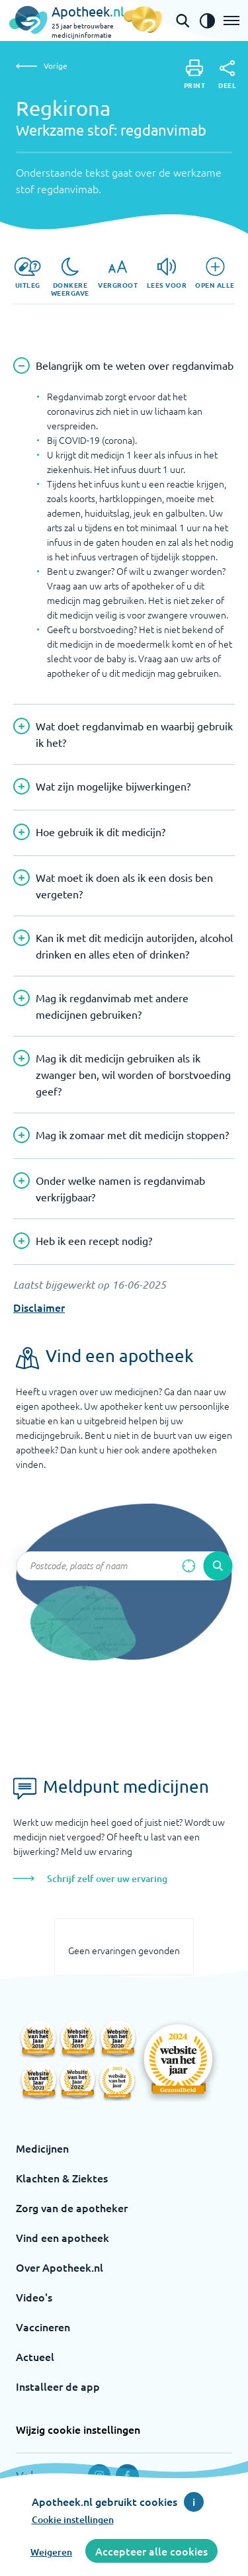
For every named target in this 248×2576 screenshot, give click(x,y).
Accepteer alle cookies (151, 2551)
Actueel (35, 2356)
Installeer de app (58, 2386)
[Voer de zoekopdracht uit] (217, 1565)
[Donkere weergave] (70, 277)
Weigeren (51, 2552)
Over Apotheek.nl (59, 2267)
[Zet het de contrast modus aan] (207, 20)
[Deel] (227, 74)
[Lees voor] (167, 273)
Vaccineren (43, 2326)
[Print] (195, 74)
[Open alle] (215, 273)
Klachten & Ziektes (62, 2177)
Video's (34, 2297)
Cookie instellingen (73, 2519)
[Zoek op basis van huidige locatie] (188, 1565)
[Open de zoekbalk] (182, 20)
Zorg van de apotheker (72, 2207)
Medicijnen (42, 2148)
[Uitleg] (27, 273)
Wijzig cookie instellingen (78, 2429)
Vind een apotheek (62, 2237)
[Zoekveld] (124, 1565)
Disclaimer (39, 1307)
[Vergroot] (118, 273)
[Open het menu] (231, 20)
